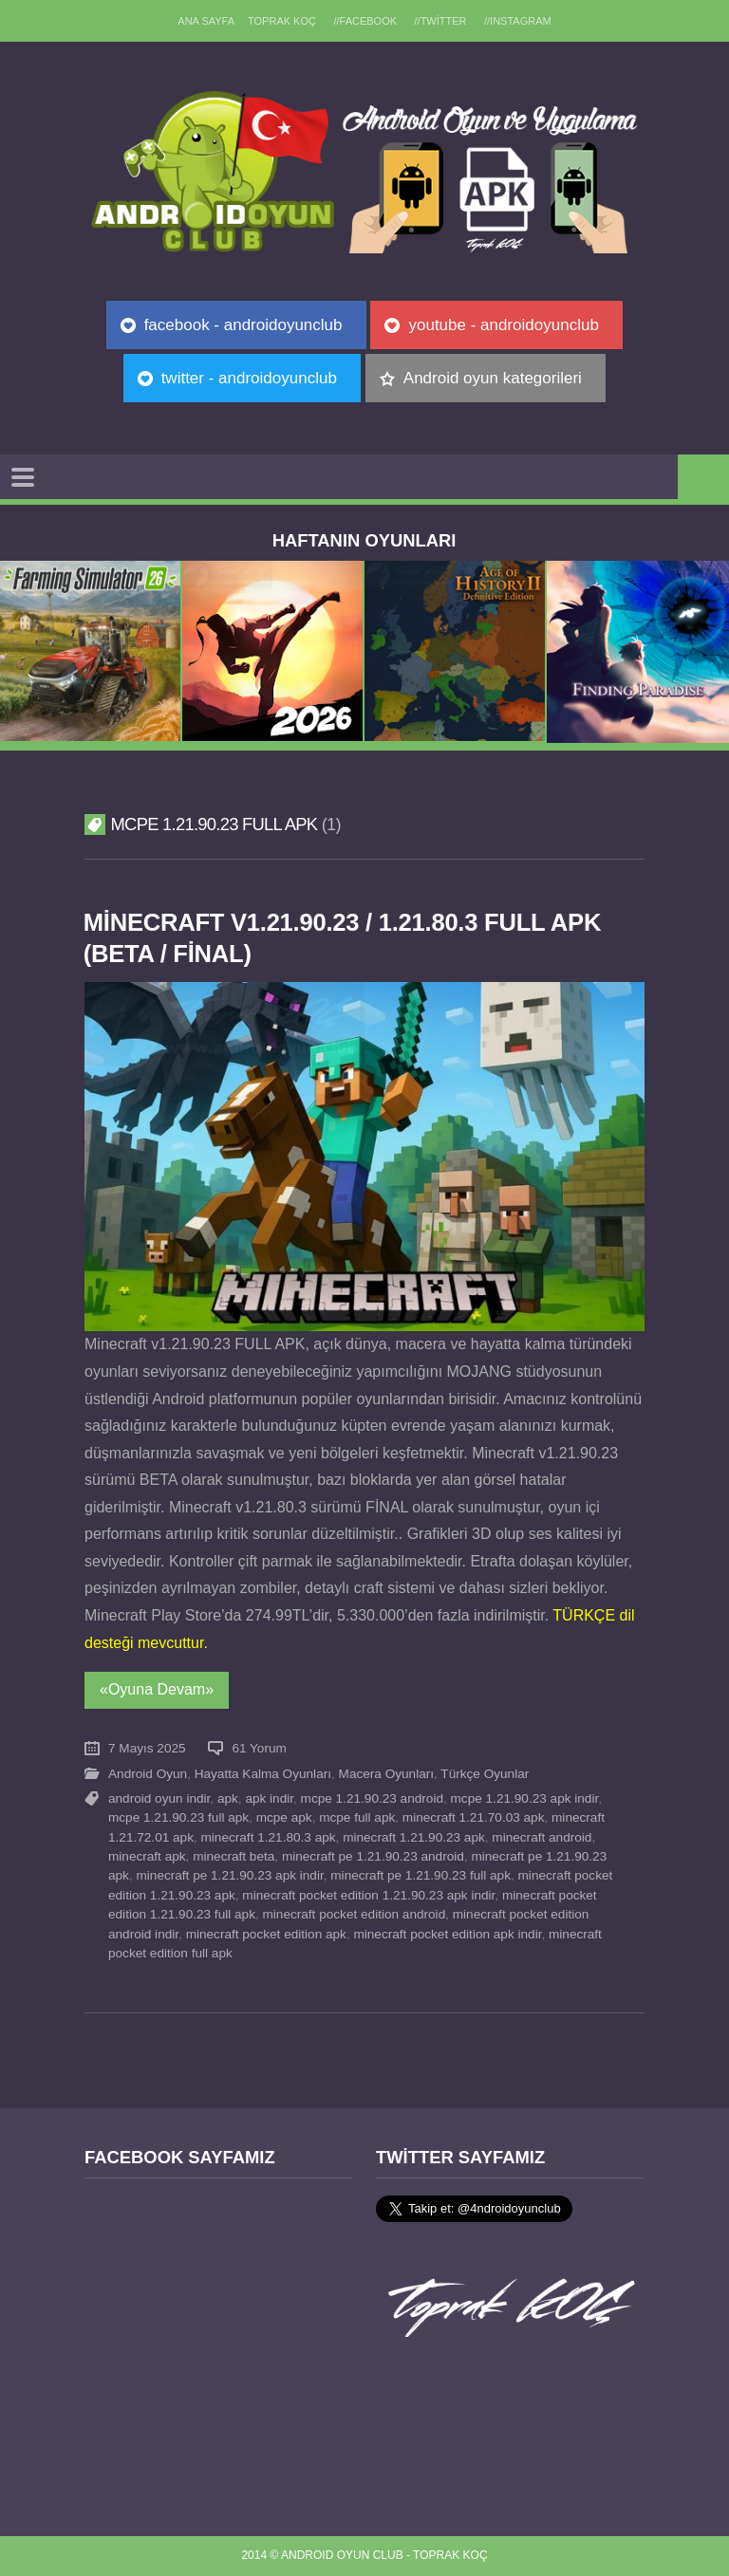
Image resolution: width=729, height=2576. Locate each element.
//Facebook (365, 21)
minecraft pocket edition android (354, 1914)
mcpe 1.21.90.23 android (372, 1798)
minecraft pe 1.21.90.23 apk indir (229, 1875)
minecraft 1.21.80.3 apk (268, 1837)
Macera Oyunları (386, 1774)
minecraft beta (233, 1856)
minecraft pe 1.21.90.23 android (373, 1856)
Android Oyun (147, 1774)
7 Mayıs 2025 (147, 1748)
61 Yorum (259, 1748)
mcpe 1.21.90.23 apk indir (525, 1798)
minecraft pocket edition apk (266, 1934)
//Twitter (441, 21)
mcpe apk (284, 1817)
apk (227, 1798)
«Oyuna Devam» (157, 1689)
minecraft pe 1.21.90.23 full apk (420, 1875)
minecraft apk (147, 1856)
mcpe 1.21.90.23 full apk (178, 1817)
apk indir (269, 1798)
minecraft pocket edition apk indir (447, 1934)
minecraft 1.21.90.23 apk (414, 1837)
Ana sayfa (206, 21)
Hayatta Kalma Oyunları (263, 1774)
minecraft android (541, 1837)
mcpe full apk (357, 1817)
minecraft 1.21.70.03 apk (473, 1817)
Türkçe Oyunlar (484, 1774)
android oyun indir (159, 1798)
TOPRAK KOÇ (282, 21)
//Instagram (517, 21)
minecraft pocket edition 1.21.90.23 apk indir (368, 1895)
